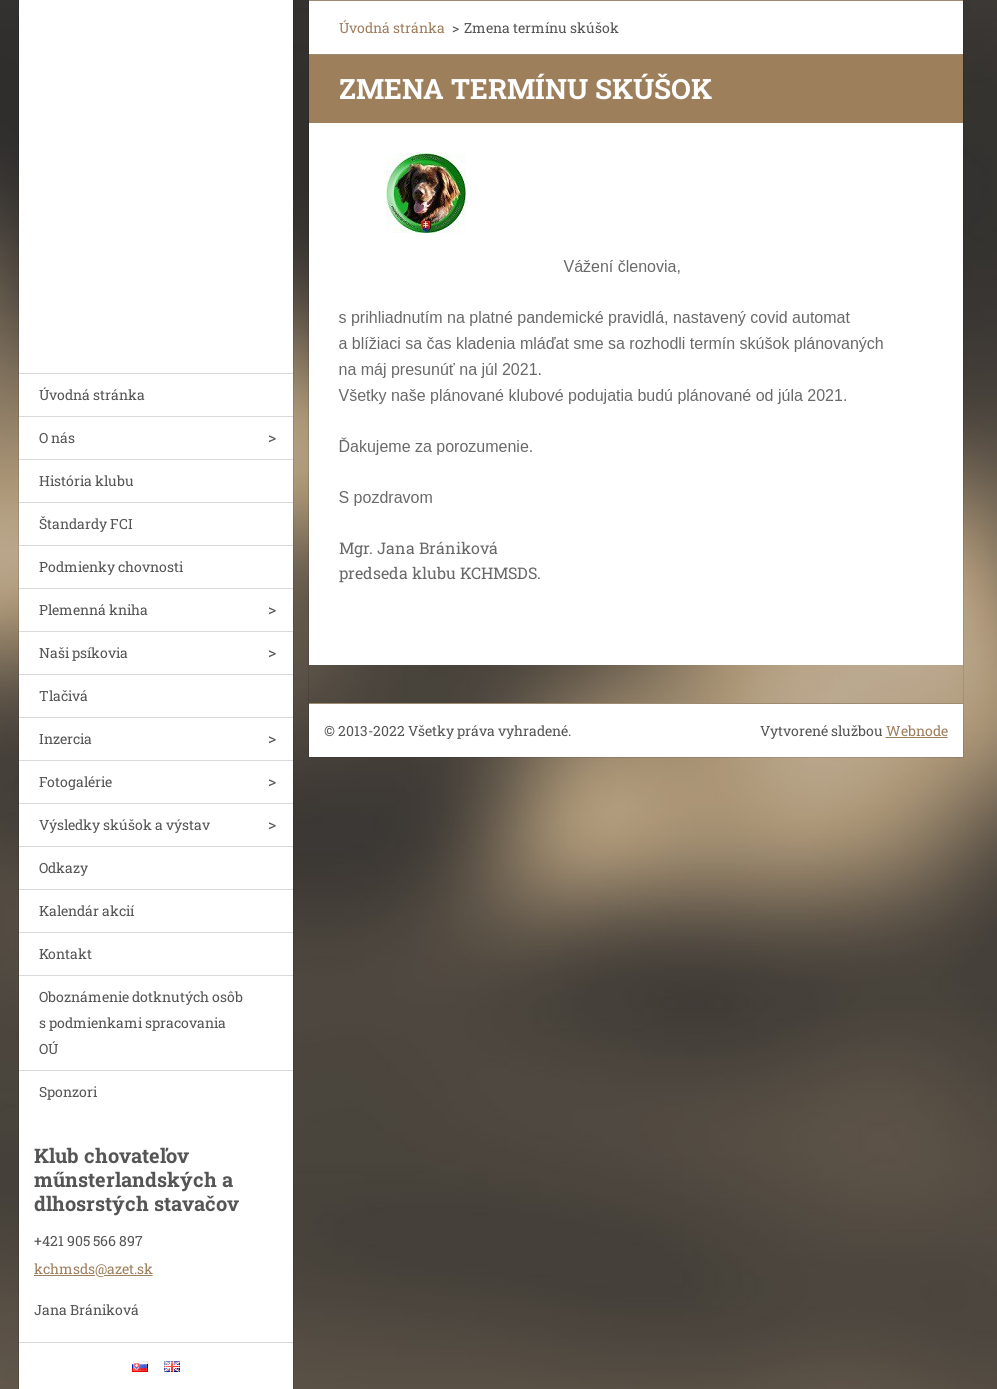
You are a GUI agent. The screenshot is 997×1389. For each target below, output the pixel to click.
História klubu (86, 480)
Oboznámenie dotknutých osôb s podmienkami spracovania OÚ (141, 1022)
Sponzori (68, 1091)
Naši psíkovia (83, 652)
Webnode (917, 730)
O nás (57, 437)
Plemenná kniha (93, 609)
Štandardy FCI (86, 523)
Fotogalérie (75, 781)
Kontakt (65, 953)
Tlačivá (63, 695)
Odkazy (63, 867)
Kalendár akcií (86, 910)
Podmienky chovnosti (111, 566)
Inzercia (65, 738)
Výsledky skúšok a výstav (124, 824)
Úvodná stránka (92, 394)
